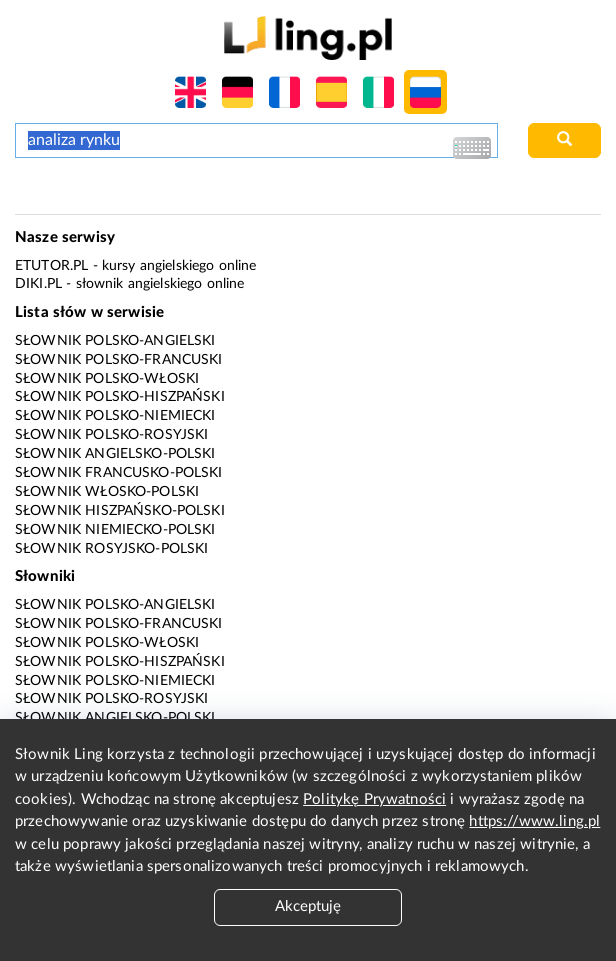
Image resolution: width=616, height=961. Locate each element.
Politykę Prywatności (374, 799)
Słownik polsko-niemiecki (115, 416)
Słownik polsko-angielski (115, 341)
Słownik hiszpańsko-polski (120, 511)
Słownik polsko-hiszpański (120, 397)
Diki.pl (38, 284)
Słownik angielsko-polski (115, 454)
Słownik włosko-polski (107, 492)
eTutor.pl (51, 266)
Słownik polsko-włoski (107, 379)
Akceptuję (308, 906)
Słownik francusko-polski (119, 473)
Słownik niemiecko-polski (115, 530)
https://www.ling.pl (534, 821)
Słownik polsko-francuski (119, 360)
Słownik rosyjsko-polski (111, 549)
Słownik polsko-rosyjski (111, 435)
